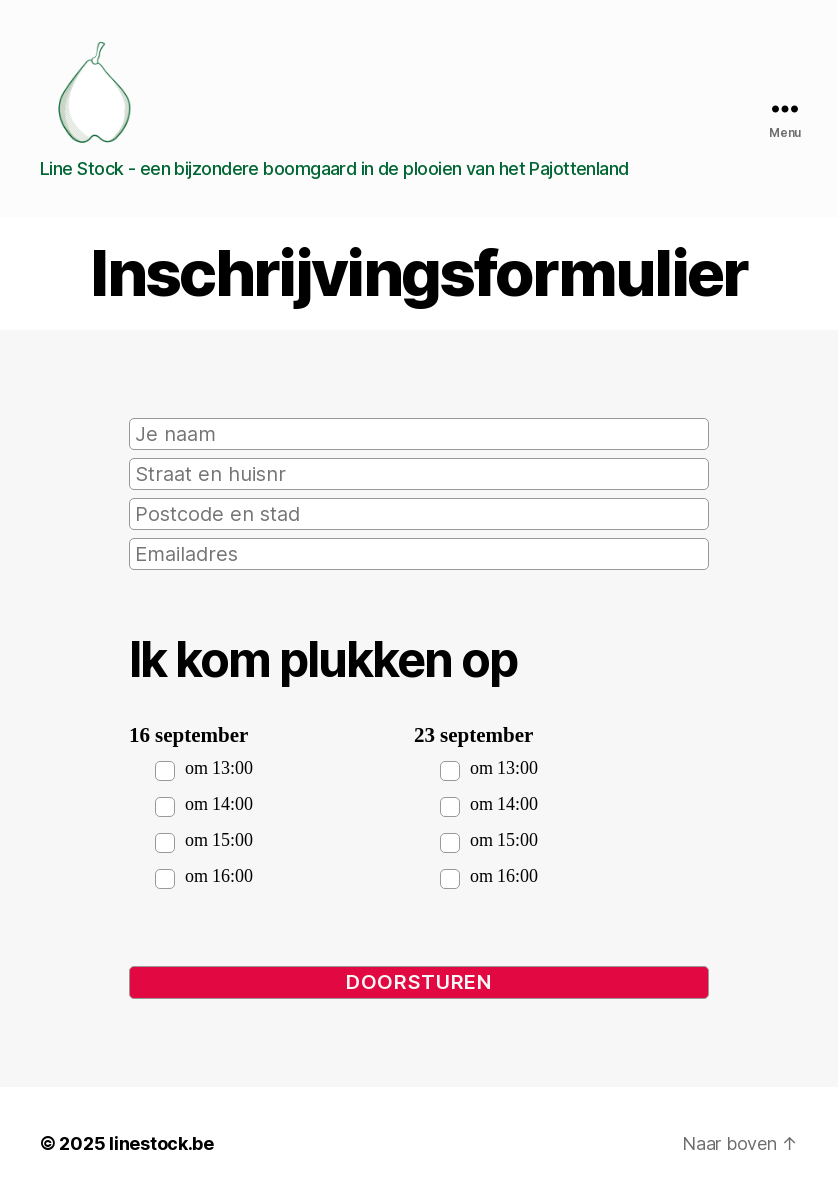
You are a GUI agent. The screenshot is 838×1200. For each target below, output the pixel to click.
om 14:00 (219, 804)
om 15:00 (219, 840)
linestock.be (161, 1143)
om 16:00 (219, 876)
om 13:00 (219, 768)
